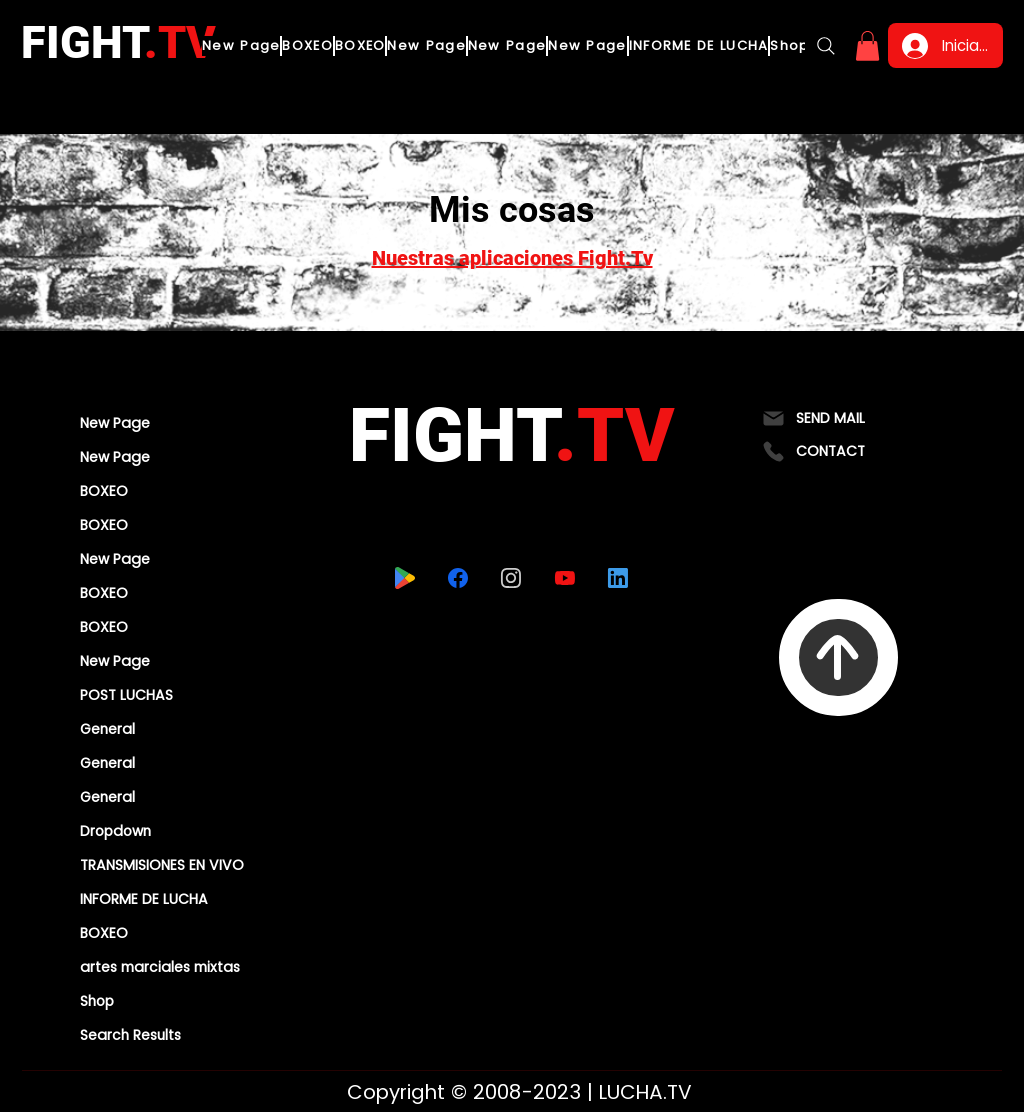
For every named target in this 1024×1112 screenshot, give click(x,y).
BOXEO (104, 491)
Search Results (130, 1035)
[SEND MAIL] (838, 418)
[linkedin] (617, 578)
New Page (115, 423)
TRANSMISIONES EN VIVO (162, 865)
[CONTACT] (838, 451)
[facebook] (457, 578)
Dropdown (115, 831)
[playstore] (404, 578)
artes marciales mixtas (160, 967)
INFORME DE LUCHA (144, 899)
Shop (97, 1001)
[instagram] (510, 578)
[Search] (826, 46)
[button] (867, 46)
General (107, 729)
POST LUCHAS (126, 695)
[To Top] (838, 657)
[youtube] (564, 578)
